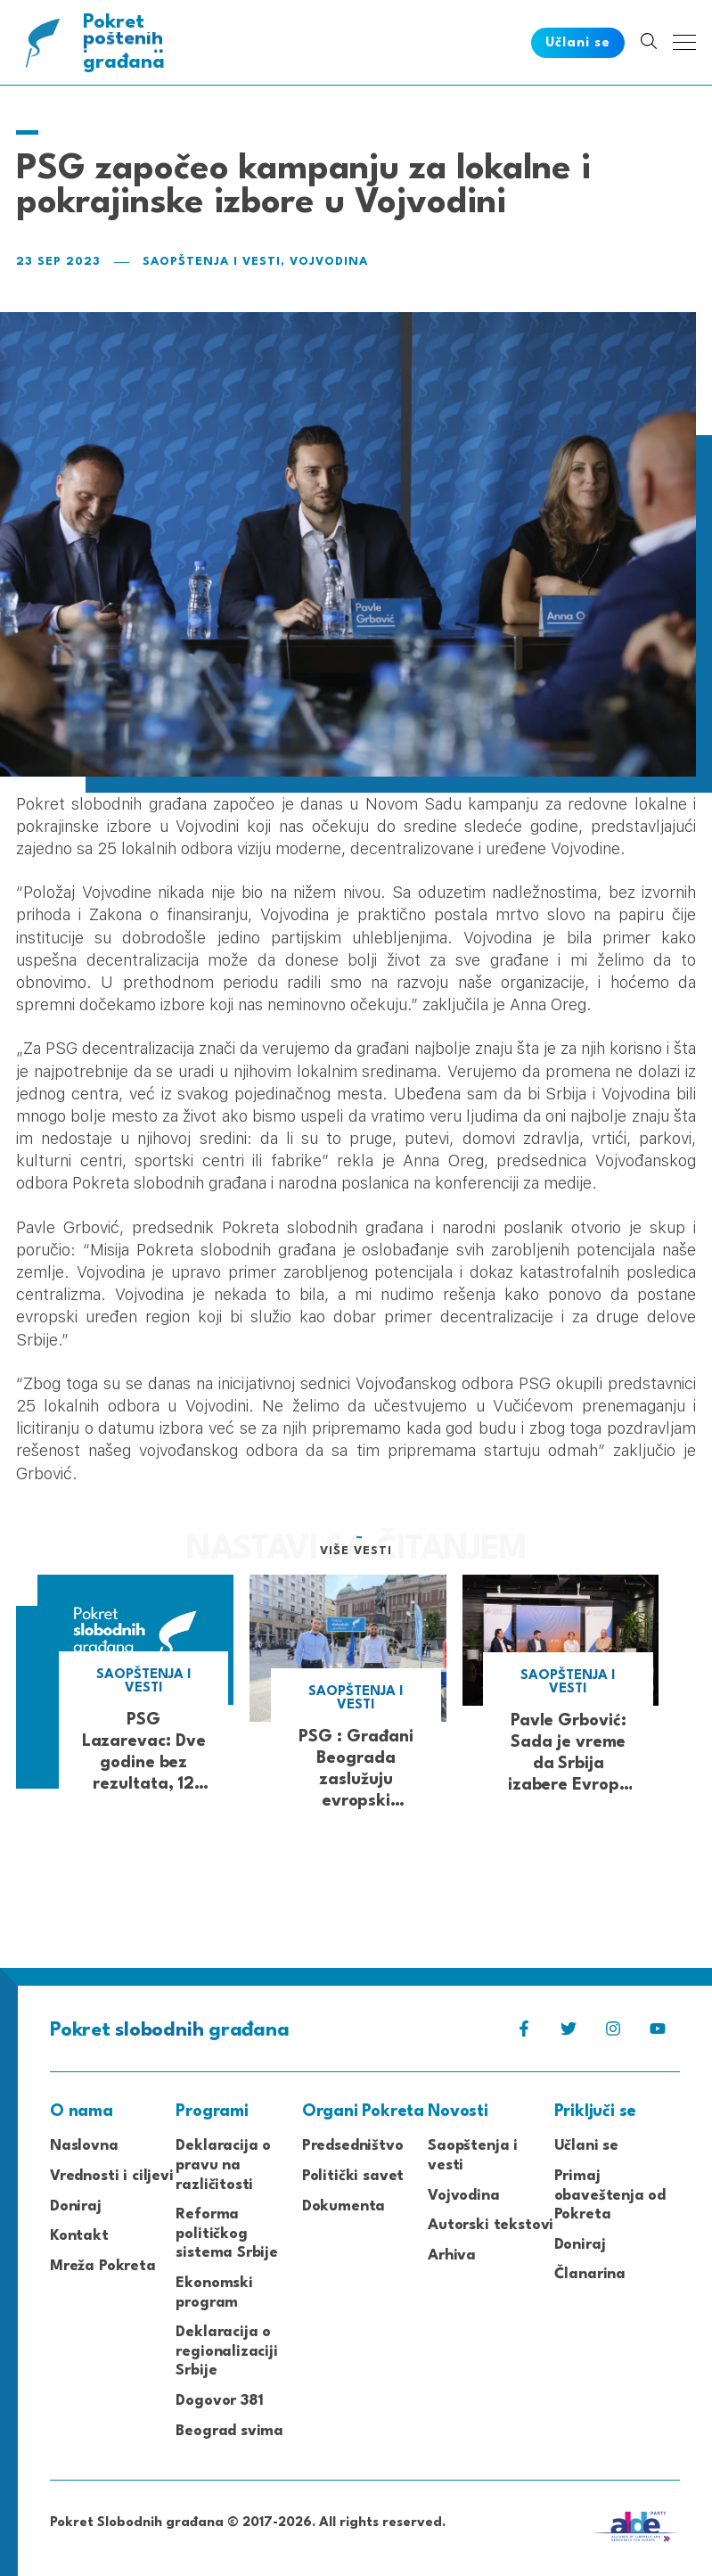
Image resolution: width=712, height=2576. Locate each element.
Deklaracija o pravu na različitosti (223, 2165)
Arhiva (452, 2255)
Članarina (590, 2274)
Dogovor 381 (219, 2400)
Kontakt (79, 2235)
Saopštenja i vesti (212, 261)
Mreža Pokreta (103, 2266)
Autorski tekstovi (490, 2225)
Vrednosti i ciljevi (112, 2176)
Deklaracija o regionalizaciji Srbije (226, 2351)
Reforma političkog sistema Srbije (227, 2233)
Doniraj (76, 2206)
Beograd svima (229, 2431)
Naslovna (84, 2145)
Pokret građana (128, 42)
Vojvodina (329, 261)
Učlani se (586, 2145)
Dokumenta (343, 2206)
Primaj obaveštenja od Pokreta (610, 2195)
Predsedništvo (353, 2145)
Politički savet (353, 2176)
